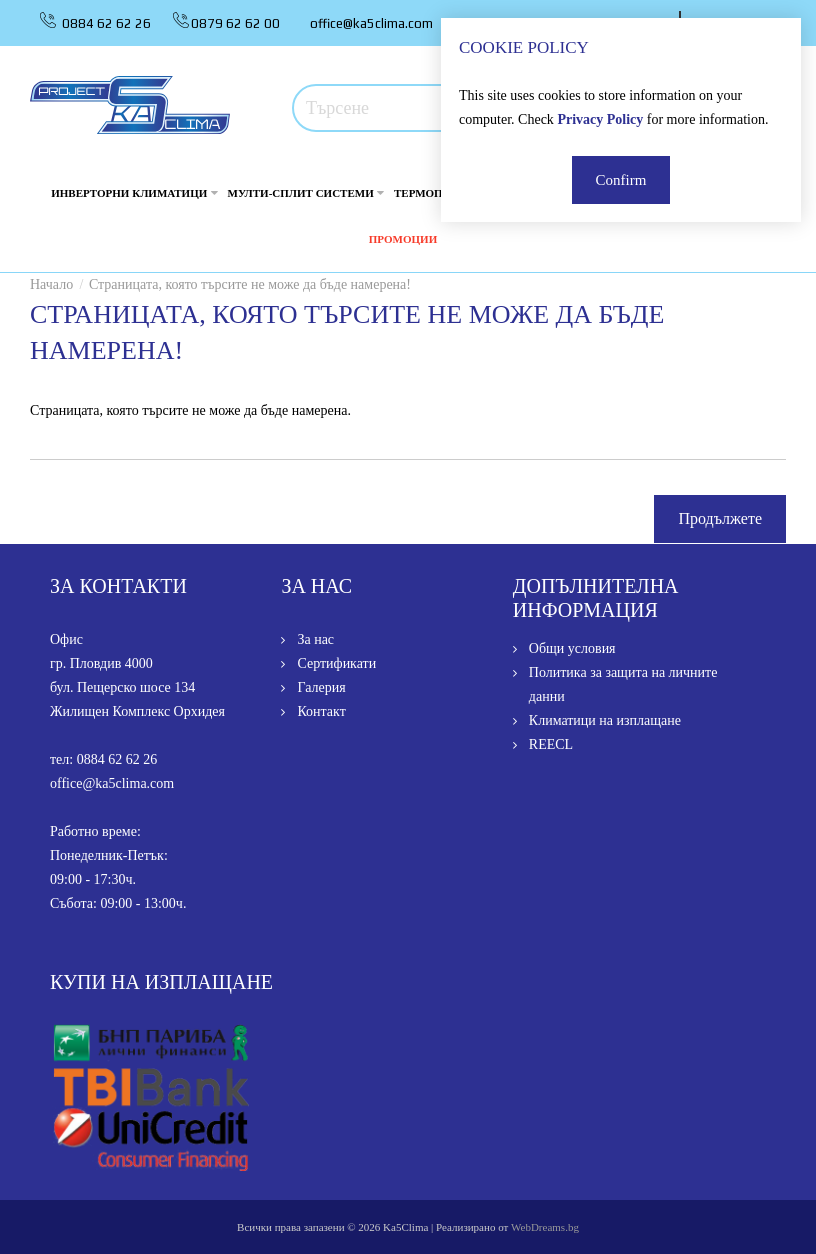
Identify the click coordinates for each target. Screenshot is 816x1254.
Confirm (621, 180)
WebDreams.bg (545, 1227)
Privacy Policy (600, 119)
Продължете (720, 518)
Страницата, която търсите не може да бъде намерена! (250, 284)
